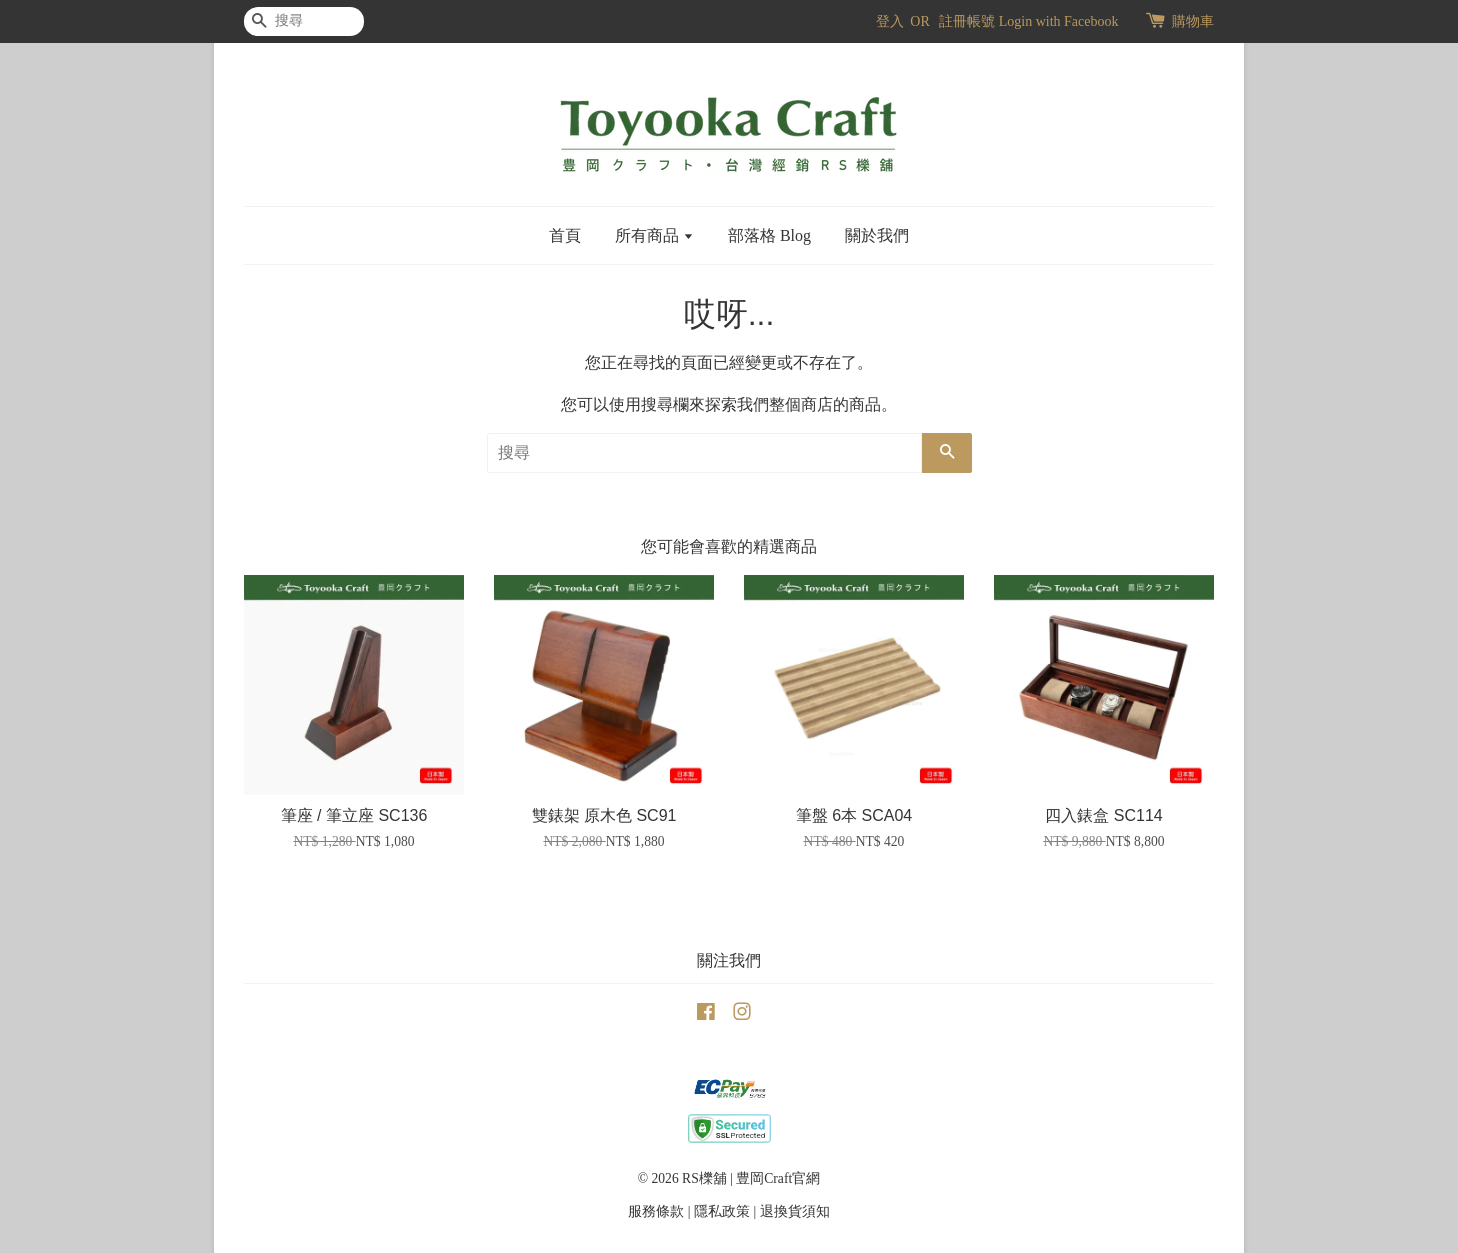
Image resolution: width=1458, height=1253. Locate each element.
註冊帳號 (967, 21)
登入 (890, 21)
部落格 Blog (769, 235)
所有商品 (654, 235)
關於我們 (877, 235)
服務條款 (656, 1211)
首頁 (565, 235)
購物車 (1193, 21)
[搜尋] (304, 21)
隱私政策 (722, 1211)
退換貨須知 (795, 1211)
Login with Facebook (1059, 21)
